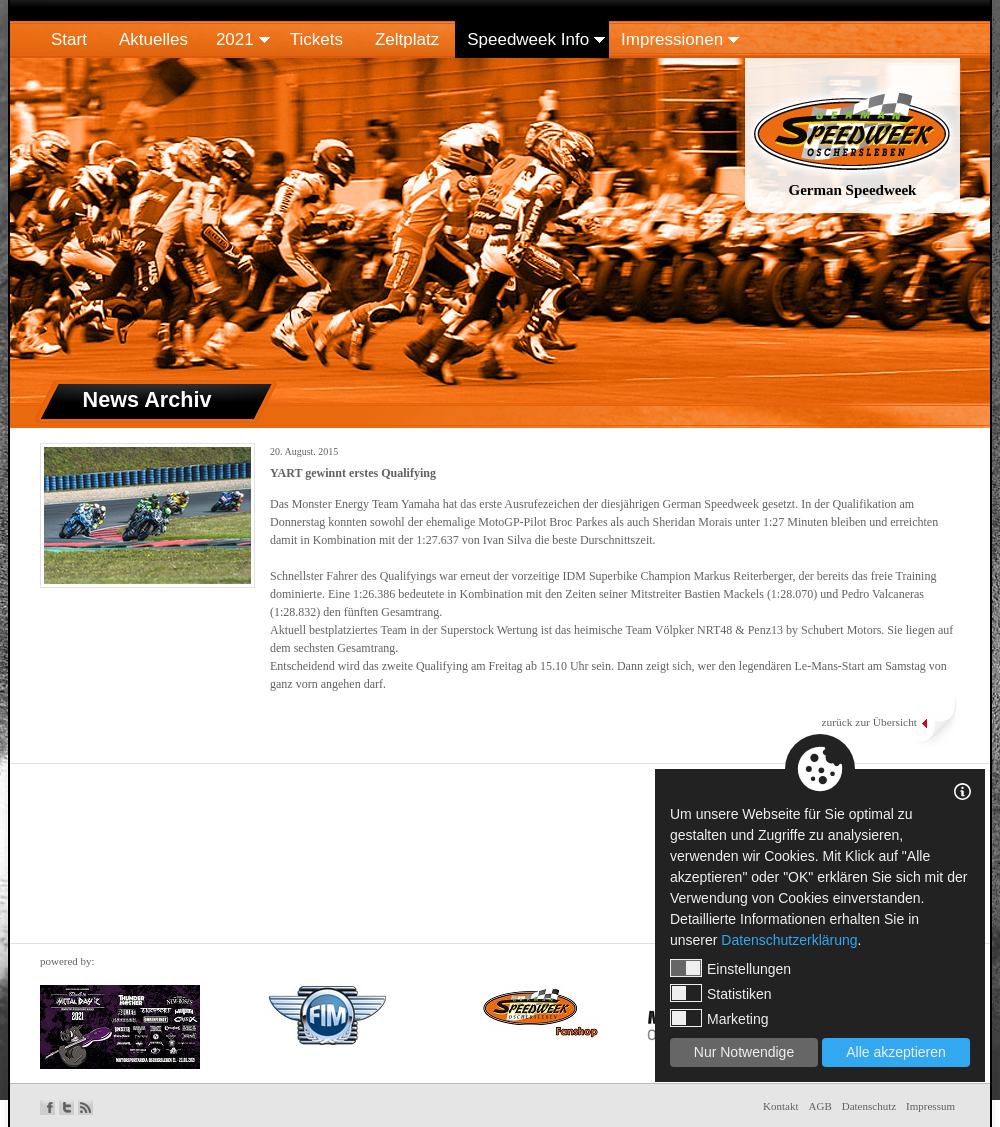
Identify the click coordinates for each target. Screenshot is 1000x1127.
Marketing (719, 1018)
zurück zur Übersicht (869, 722)
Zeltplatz (407, 39)
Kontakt (780, 1106)
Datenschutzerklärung (789, 940)
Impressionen (672, 39)
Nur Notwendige (744, 1052)
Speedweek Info (528, 39)
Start (69, 39)
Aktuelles (153, 39)
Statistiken (721, 993)
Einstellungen (730, 968)
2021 (235, 39)
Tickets (316, 39)
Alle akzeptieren (896, 1052)
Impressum (930, 1106)
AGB (820, 1106)
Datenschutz (869, 1106)
